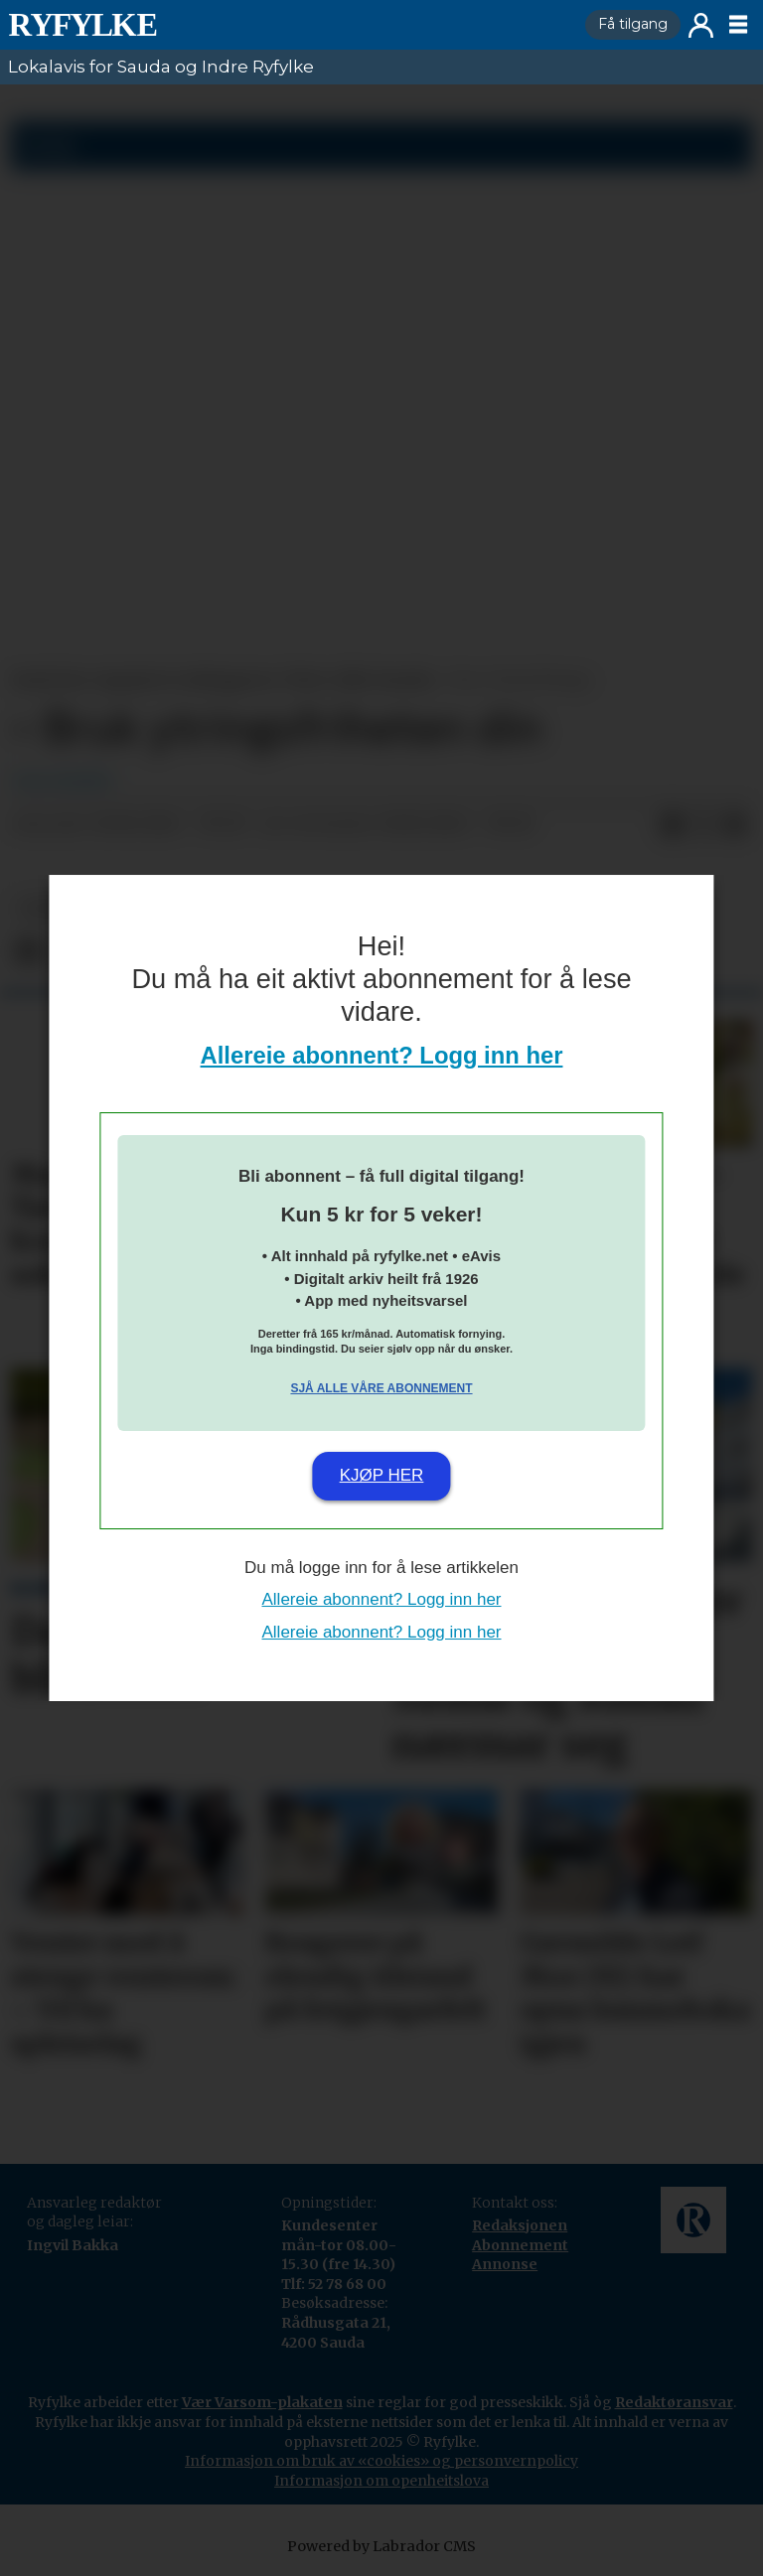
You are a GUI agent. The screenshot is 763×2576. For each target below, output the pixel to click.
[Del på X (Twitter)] (703, 825)
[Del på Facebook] (672, 825)
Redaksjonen (519, 2225)
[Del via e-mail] (735, 825)
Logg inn (700, 25)
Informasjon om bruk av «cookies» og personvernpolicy (381, 2461)
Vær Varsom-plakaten (262, 2402)
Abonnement (520, 2245)
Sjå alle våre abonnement (381, 1388)
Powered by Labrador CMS (381, 2546)
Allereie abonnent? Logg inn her (382, 1055)
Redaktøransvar (674, 2402)
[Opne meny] (738, 25)
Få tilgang (633, 24)
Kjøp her (382, 1475)
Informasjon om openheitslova (381, 2481)
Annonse (504, 2264)
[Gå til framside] (82, 25)
